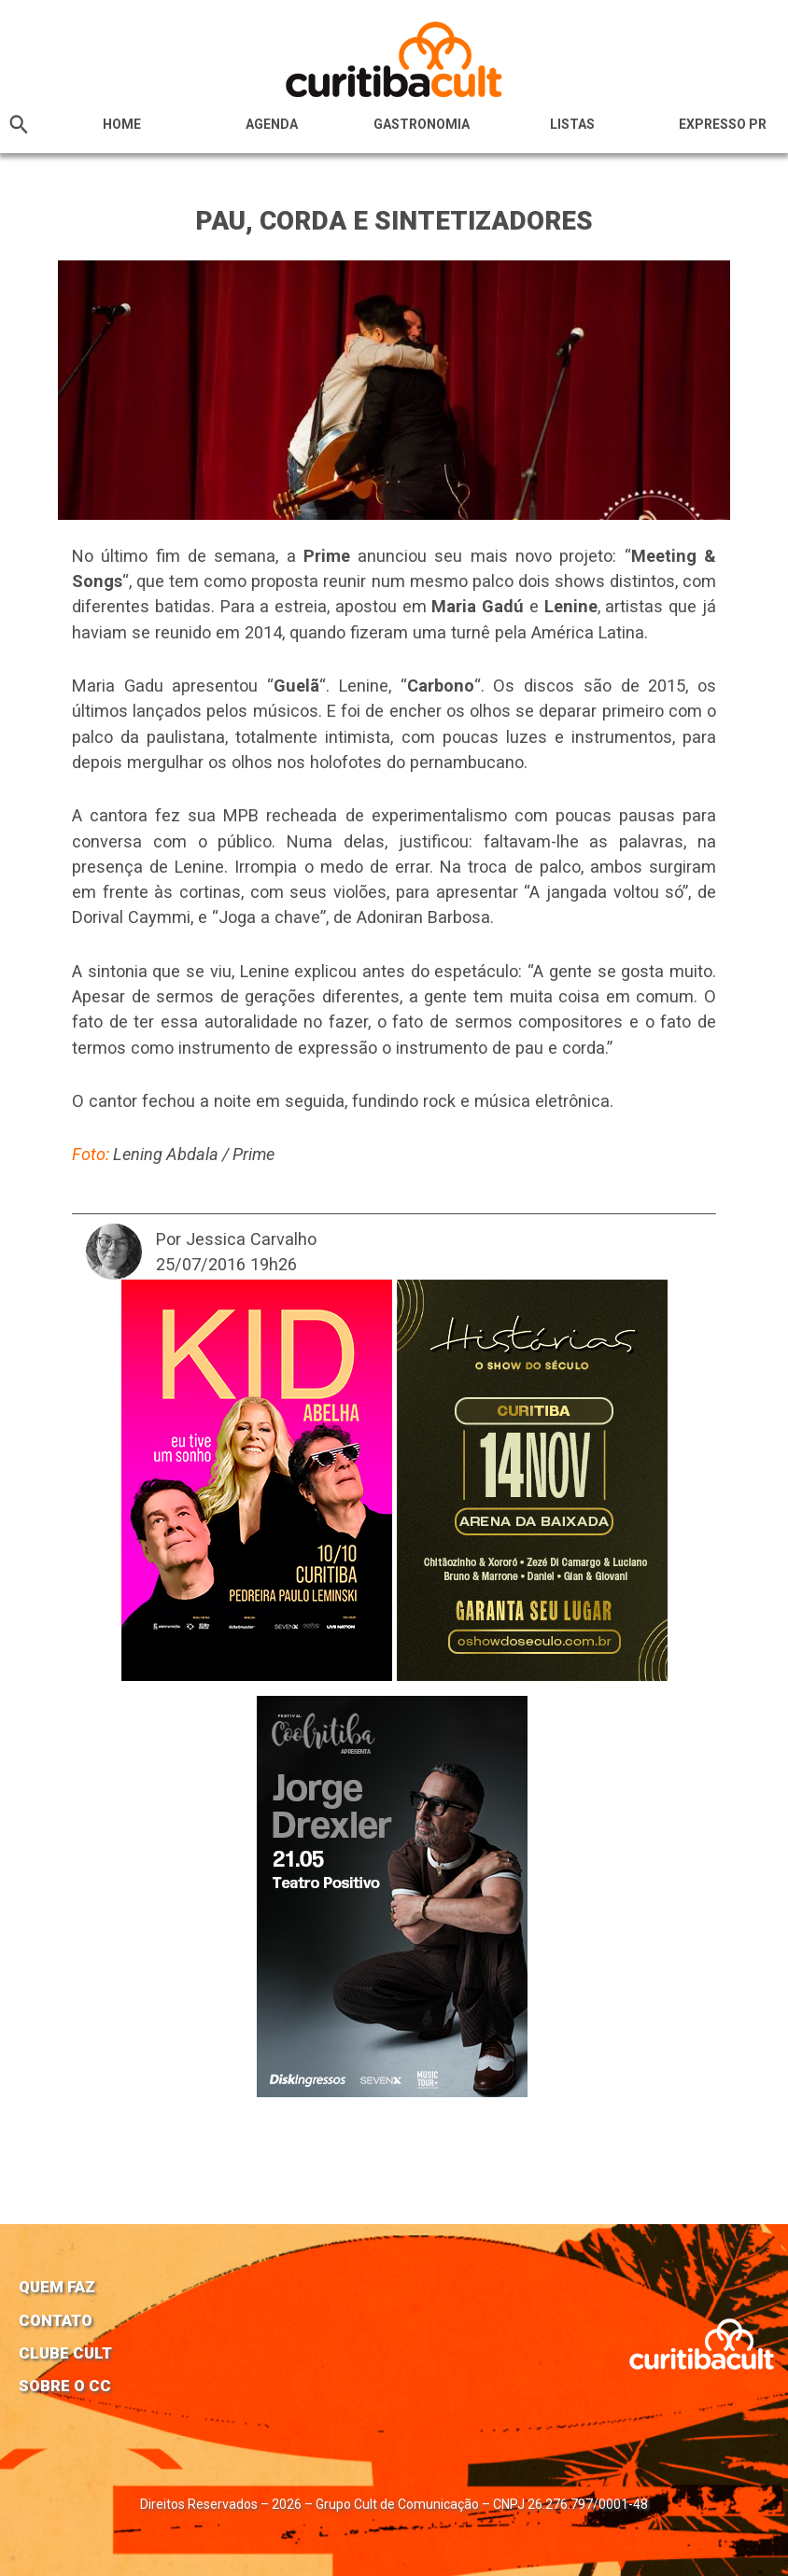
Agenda (272, 124)
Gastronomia (421, 124)
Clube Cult (65, 2353)
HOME (122, 124)
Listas (572, 124)
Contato (55, 2320)
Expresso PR (723, 124)
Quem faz (57, 2286)
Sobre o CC (65, 2385)
